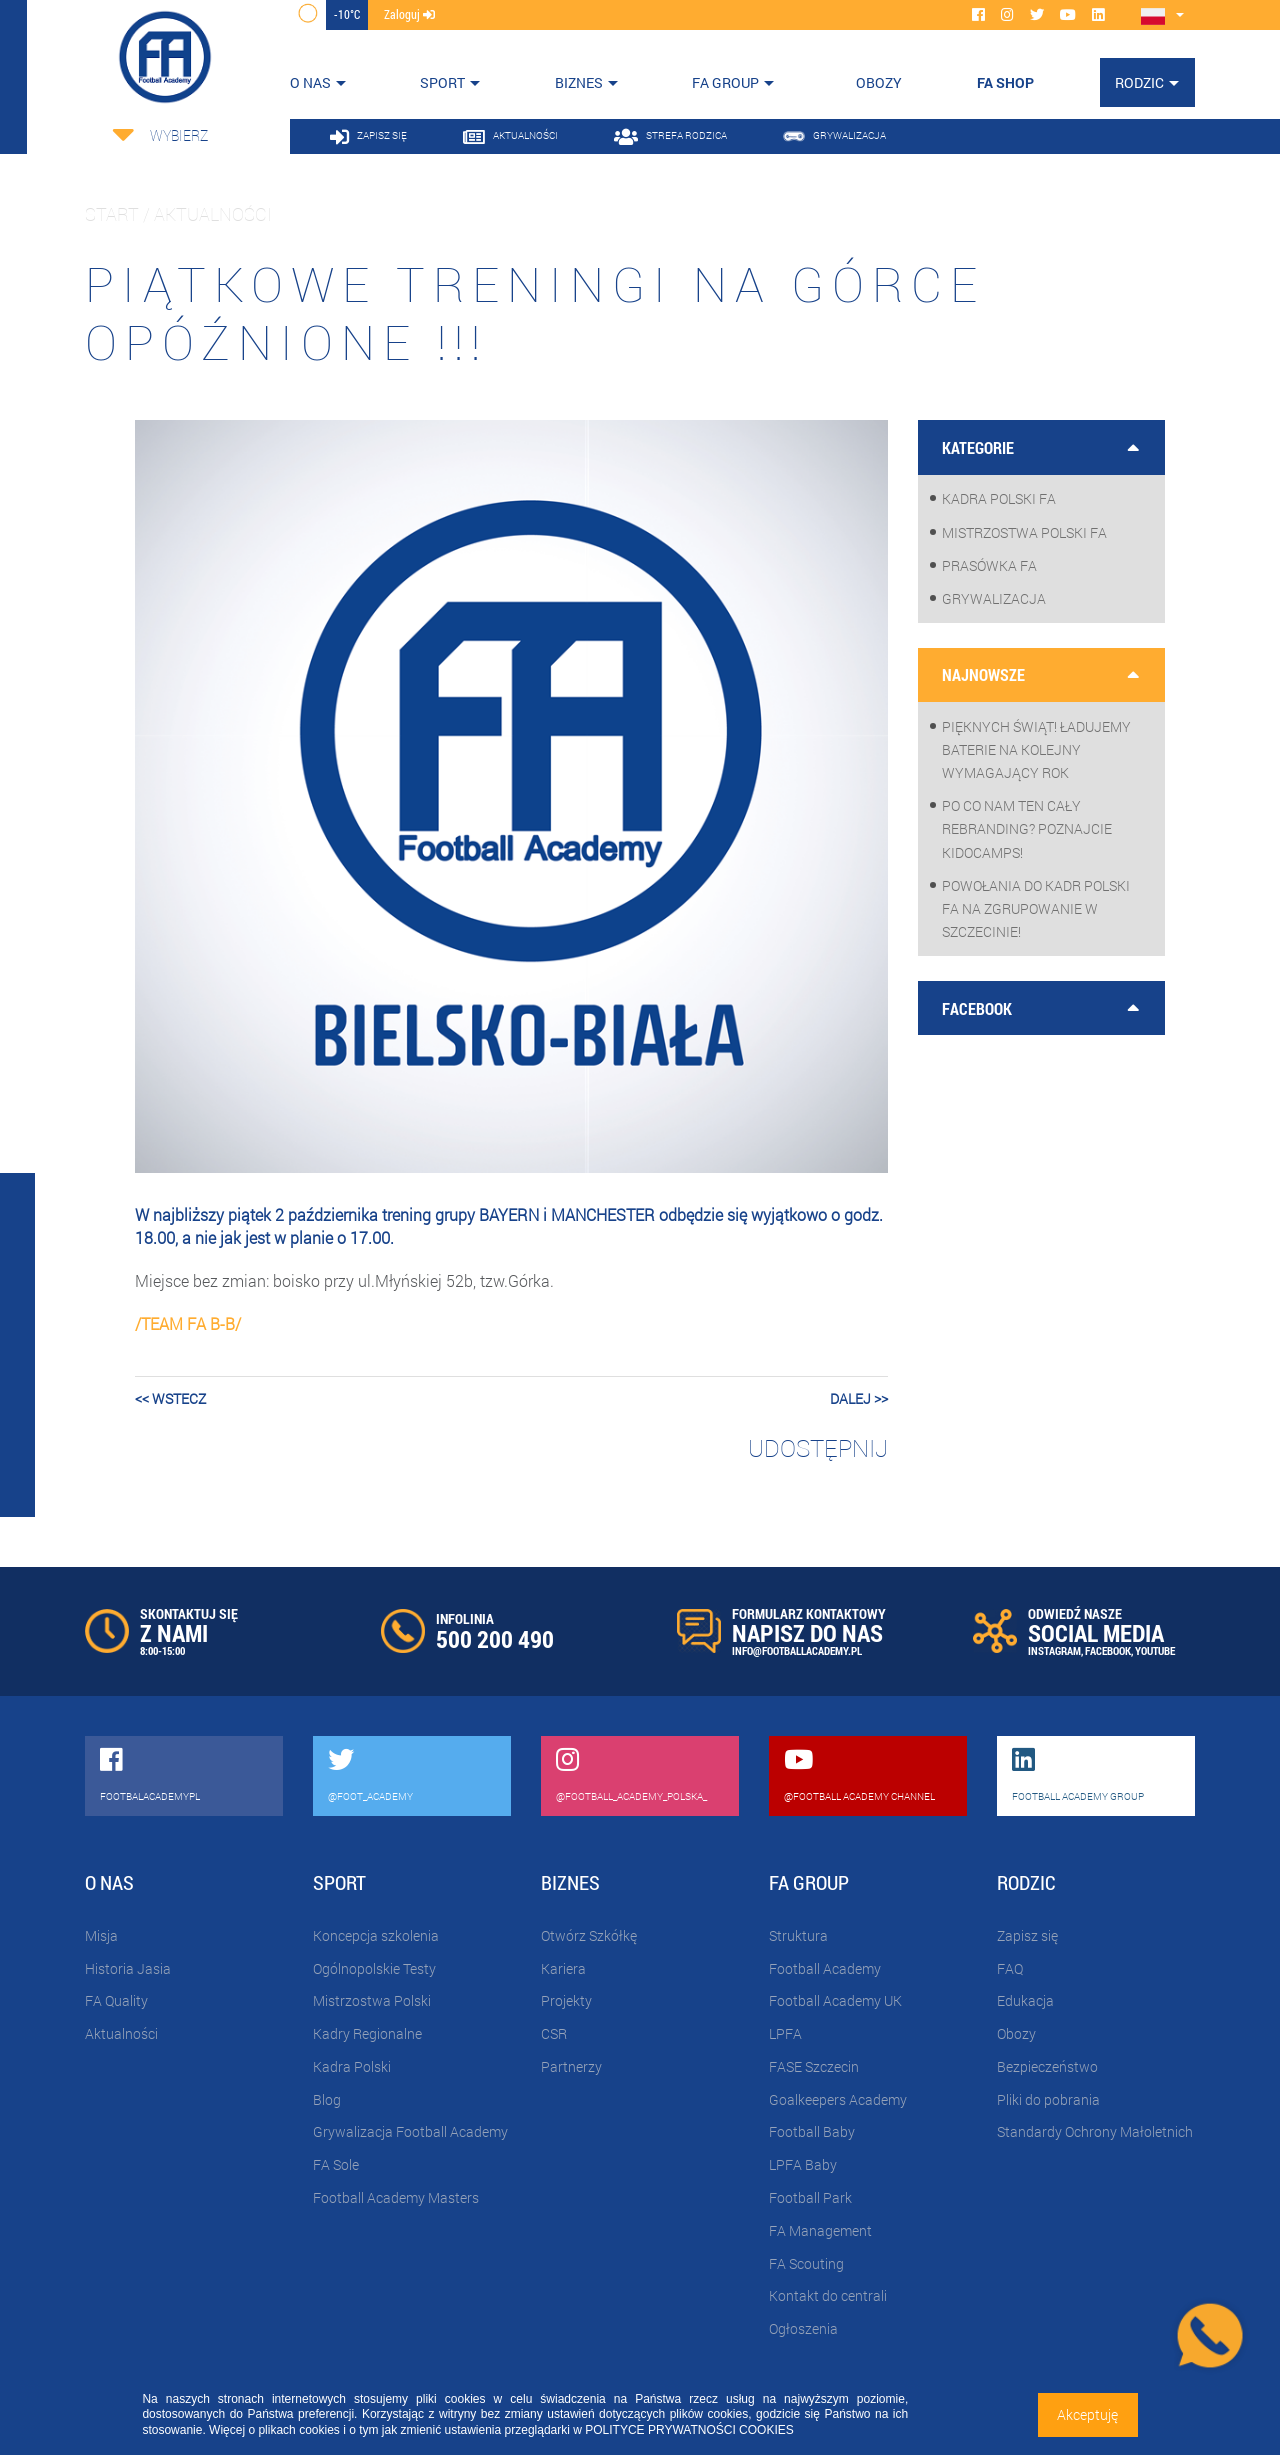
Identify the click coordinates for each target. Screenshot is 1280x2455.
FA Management (820, 2230)
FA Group (725, 82)
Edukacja (1025, 2000)
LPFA (785, 2033)
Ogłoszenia (803, 2328)
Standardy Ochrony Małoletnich (1095, 2131)
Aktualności (121, 2033)
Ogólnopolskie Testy (374, 1968)
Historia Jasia (128, 1968)
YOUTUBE (1155, 1650)
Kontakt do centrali (828, 2295)
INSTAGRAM (1054, 1650)
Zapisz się (1027, 1935)
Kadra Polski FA (999, 498)
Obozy (1016, 2033)
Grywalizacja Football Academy (410, 2131)
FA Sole (336, 2164)
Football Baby (812, 2131)
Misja (101, 1935)
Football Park (810, 2197)
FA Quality (116, 2000)
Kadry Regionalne (367, 2033)
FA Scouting (806, 2263)
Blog (327, 2099)
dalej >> (859, 1398)
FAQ (1010, 1968)
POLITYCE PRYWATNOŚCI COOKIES (689, 2430)
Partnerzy (571, 2066)
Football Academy (825, 1968)
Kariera (563, 1968)
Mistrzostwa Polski (372, 2000)
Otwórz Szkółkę (589, 1935)
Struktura (798, 1935)
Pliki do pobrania (1048, 2099)
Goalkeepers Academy (838, 2099)
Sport (442, 82)
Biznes (579, 82)
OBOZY (879, 82)
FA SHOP (1005, 82)
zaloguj (409, 14)
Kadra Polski (352, 2066)
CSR (554, 2033)
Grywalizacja (994, 598)
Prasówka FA (989, 565)
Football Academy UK (835, 2000)
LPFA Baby (803, 2164)
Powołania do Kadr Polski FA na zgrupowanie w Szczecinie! (1036, 908)
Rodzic (1139, 82)
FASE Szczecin (814, 2066)
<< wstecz (170, 1398)
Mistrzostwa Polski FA (1024, 532)
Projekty (566, 2000)
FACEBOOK (1108, 1650)
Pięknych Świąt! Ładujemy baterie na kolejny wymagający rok (1036, 749)
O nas (310, 82)
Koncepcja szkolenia (376, 1935)
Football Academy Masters (396, 2197)
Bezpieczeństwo (1047, 2066)
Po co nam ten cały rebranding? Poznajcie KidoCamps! (1027, 828)
